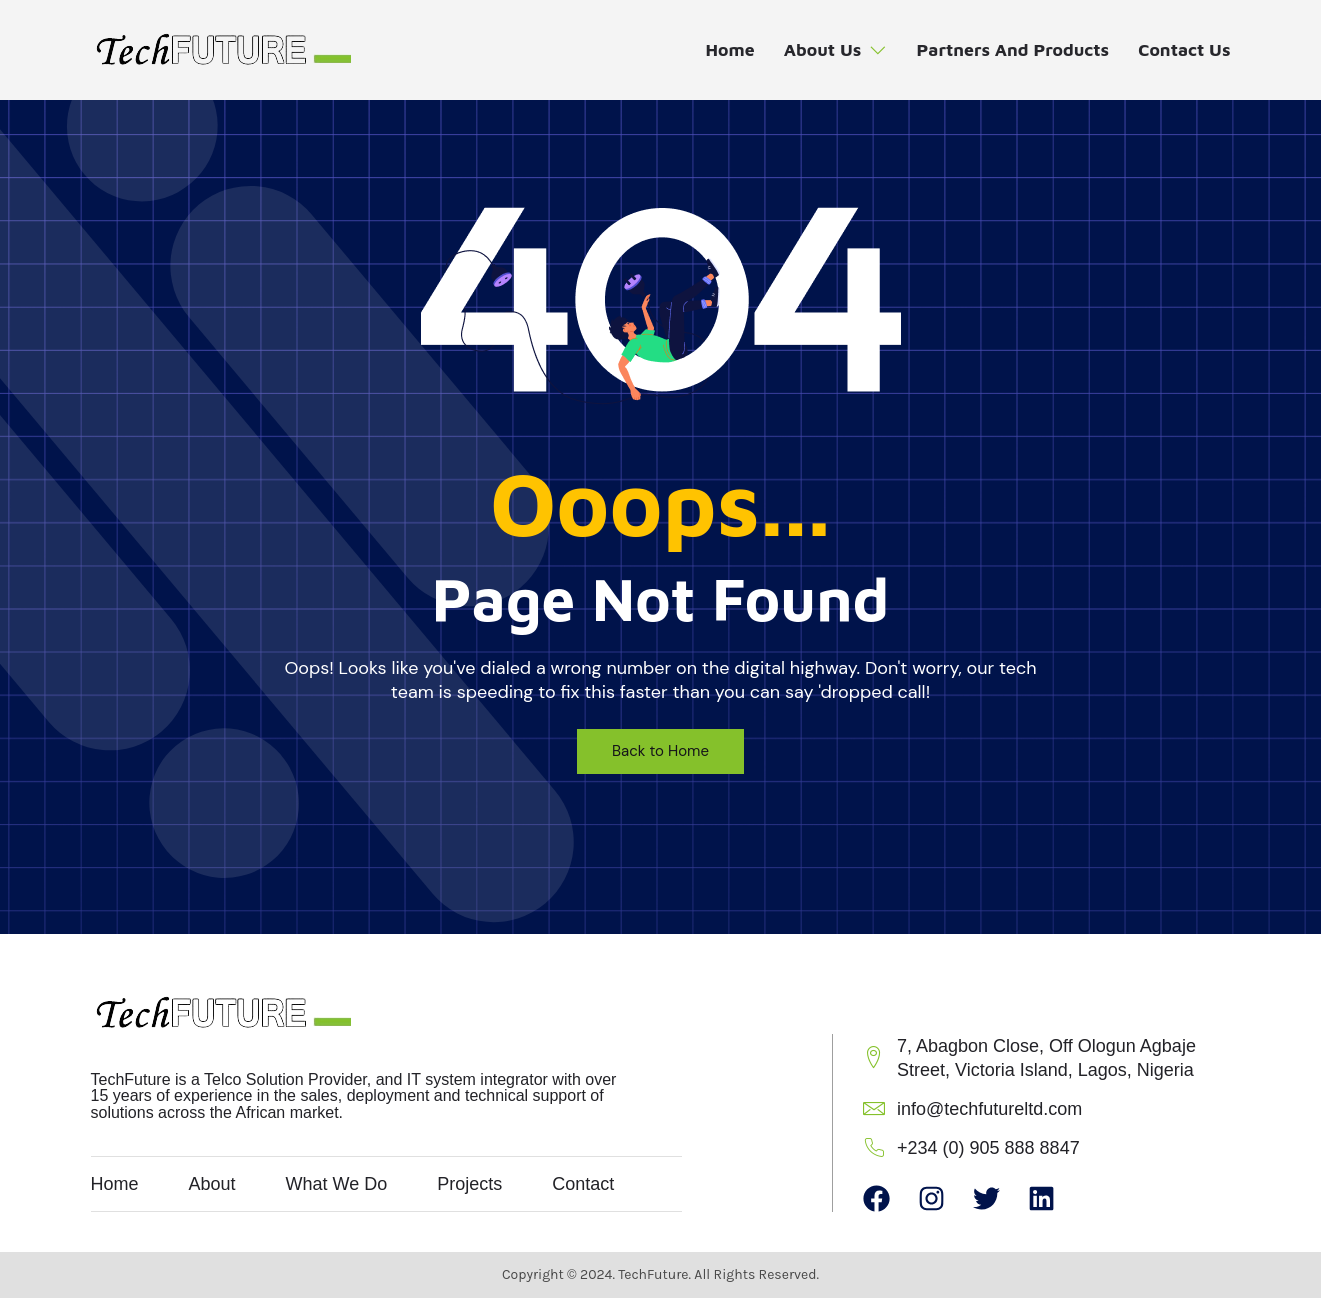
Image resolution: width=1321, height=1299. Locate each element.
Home (721, 50)
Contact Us (1184, 50)
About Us (828, 50)
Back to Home (660, 751)
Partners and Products (1009, 50)
